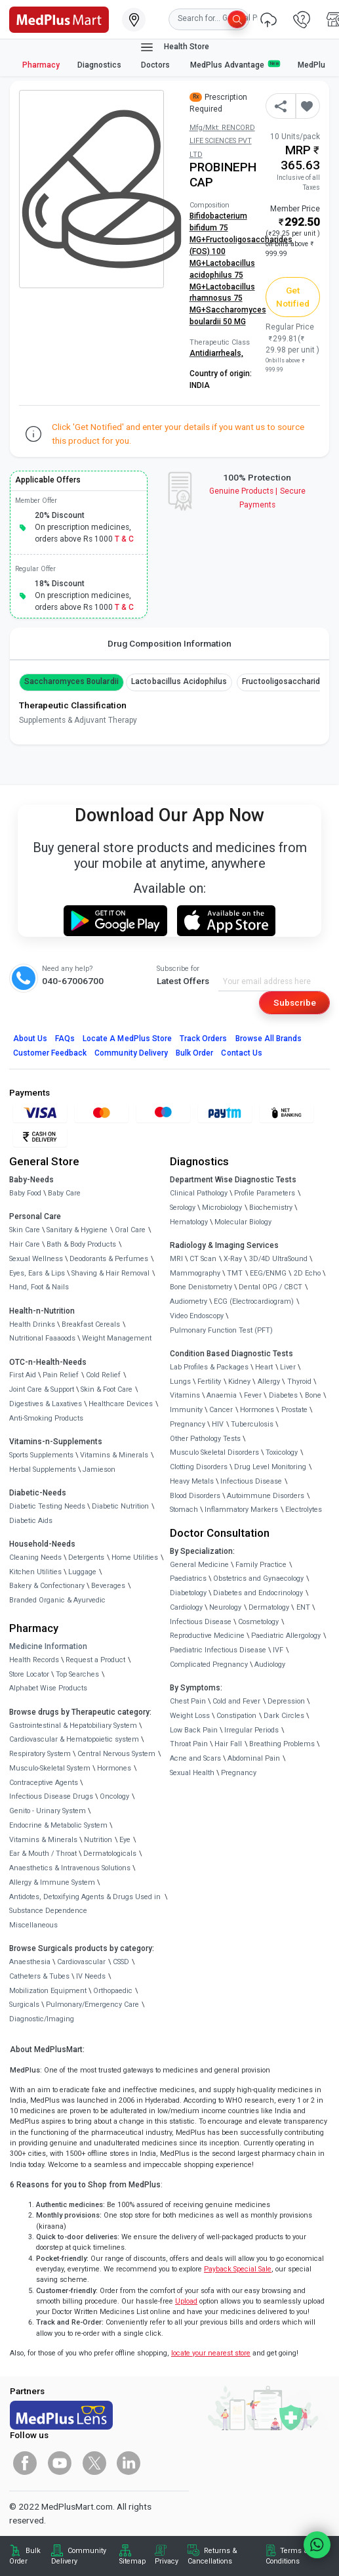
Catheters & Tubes (39, 1976)
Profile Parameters (264, 1193)
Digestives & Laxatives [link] (45, 1404)
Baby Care (64, 1193)
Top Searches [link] (77, 1674)
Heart (264, 1367)
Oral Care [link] (130, 1230)
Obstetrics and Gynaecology (258, 1578)
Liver (288, 1367)
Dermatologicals (109, 1853)
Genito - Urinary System (47, 1811)
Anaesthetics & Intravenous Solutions (69, 1868)
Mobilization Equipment (48, 1990)
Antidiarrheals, (216, 353)
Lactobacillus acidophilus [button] (179, 681)
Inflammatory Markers (241, 1509)
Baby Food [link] (25, 1193)
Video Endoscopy (197, 1316)
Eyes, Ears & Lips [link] (37, 1273)
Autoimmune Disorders (265, 1496)
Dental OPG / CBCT (270, 1287)
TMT (235, 1273)
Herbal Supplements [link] (42, 1469)
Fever (253, 1395)
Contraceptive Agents (43, 1782)
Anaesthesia (29, 1962)
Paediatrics (188, 1578)
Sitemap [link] (132, 2561)
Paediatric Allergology (286, 1635)
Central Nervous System (116, 1754)
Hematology (189, 1222)
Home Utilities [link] (134, 1557)
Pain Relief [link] (61, 1375)
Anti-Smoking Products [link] (46, 1418)
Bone (313, 1395)
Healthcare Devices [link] (121, 1404)
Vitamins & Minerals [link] (114, 1455)
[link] (59, 18)
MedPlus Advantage (235, 65)
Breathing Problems (282, 1744)
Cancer (221, 1410)
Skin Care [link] (24, 1230)
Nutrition (98, 1839)
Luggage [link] (82, 1572)
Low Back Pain (194, 1730)
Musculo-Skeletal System (49, 1768)
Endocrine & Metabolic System (58, 1825)
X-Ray (233, 1259)
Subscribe (294, 1002)
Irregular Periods (251, 1730)
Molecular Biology (242, 1222)
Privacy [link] (166, 2561)
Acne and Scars (195, 1758)
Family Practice (261, 1564)
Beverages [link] (108, 1585)
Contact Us (241, 1053)
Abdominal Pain (254, 1758)
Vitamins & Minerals (43, 1839)
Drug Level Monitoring (270, 1467)
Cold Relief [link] (103, 1375)
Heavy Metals (192, 1481)
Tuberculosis (252, 1424)
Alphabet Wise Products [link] (48, 1688)
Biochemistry (270, 1207)
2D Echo (307, 1273)
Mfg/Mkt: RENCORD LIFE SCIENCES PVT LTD (222, 141)
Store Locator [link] (29, 1674)
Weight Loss (190, 1715)
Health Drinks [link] (32, 1324)
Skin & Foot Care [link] (106, 1389)
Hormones (114, 1768)
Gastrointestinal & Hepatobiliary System (73, 1725)
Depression (286, 1701)
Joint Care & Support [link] (41, 1389)
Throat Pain (189, 1744)
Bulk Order (194, 1053)
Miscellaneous (33, 1925)
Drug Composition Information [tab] (169, 643)
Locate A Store (127, 1038)
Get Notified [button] (292, 297)
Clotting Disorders (199, 1467)
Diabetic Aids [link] (30, 1520)
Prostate (294, 1410)
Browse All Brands (268, 1038)
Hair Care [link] (24, 1244)
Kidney (239, 1381)
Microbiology (222, 1207)
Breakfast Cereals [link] (91, 1324)
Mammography (195, 1273)
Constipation (236, 1715)
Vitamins (185, 1395)
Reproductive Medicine (207, 1635)
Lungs (180, 1381)
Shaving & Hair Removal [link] (110, 1273)
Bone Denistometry (201, 1287)
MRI (176, 1259)
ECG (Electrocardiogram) (254, 1301)
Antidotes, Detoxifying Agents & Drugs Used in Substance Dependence (85, 1904)
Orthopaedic (112, 1990)
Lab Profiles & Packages (209, 1367)
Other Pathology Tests (205, 1438)
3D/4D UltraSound (278, 1259)
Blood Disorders (195, 1496)
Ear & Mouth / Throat (43, 1853)
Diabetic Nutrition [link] (120, 1506)
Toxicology (282, 1452)
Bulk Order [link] (25, 2555)
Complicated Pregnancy (209, 1664)
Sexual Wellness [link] (36, 1259)
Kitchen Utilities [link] (35, 1572)
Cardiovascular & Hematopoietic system (74, 1739)
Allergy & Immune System (52, 1882)
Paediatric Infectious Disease (218, 1650)
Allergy (269, 1381)
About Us (30, 1038)
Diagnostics (100, 65)
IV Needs (91, 1976)
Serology (182, 1207)
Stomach (184, 1509)
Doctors (156, 65)
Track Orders (204, 1038)
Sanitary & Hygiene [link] (77, 1230)
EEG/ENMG (268, 1273)
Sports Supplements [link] (41, 1455)
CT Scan (202, 1259)
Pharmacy (41, 65)
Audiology (269, 1664)
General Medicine (199, 1564)
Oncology (114, 1796)
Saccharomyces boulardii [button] (71, 681)
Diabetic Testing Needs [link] (47, 1506)
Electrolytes (303, 1509)
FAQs (65, 1038)
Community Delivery (131, 1053)
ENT (303, 1607)
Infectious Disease (251, 1481)
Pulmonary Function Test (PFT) (221, 1330)
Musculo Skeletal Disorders (214, 1452)
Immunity (186, 1410)
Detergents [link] (86, 1557)
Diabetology (188, 1593)
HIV (218, 1424)
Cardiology (186, 1607)
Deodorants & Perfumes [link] (109, 1259)
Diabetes (283, 1395)
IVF (278, 1650)
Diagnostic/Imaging (41, 2019)
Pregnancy (187, 1424)
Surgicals (24, 2004)
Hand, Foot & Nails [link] (39, 1287)
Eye (124, 1839)
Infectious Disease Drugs (51, 1796)
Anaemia (222, 1395)
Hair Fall (228, 1744)
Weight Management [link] (116, 1338)
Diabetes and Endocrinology (258, 1593)
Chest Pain (188, 1701)
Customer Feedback (50, 1053)
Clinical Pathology (199, 1193)
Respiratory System (40, 1754)
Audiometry (188, 1301)
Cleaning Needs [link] (35, 1557)
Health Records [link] (34, 1660)
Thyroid (299, 1381)
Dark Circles (284, 1715)
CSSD (121, 1962)
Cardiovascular (81, 1962)
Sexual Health (192, 1773)
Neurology (225, 1607)
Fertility (209, 1381)
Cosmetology (258, 1622)
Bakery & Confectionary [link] (47, 1585)
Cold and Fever (236, 1701)
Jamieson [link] (99, 1469)
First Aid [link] (22, 1375)
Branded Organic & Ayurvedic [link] (57, 1600)
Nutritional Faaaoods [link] (42, 1338)
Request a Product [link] (95, 1660)
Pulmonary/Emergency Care (92, 2004)
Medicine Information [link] (48, 1646)
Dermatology (269, 1607)
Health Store (174, 47)
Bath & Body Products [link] (81, 1244)
